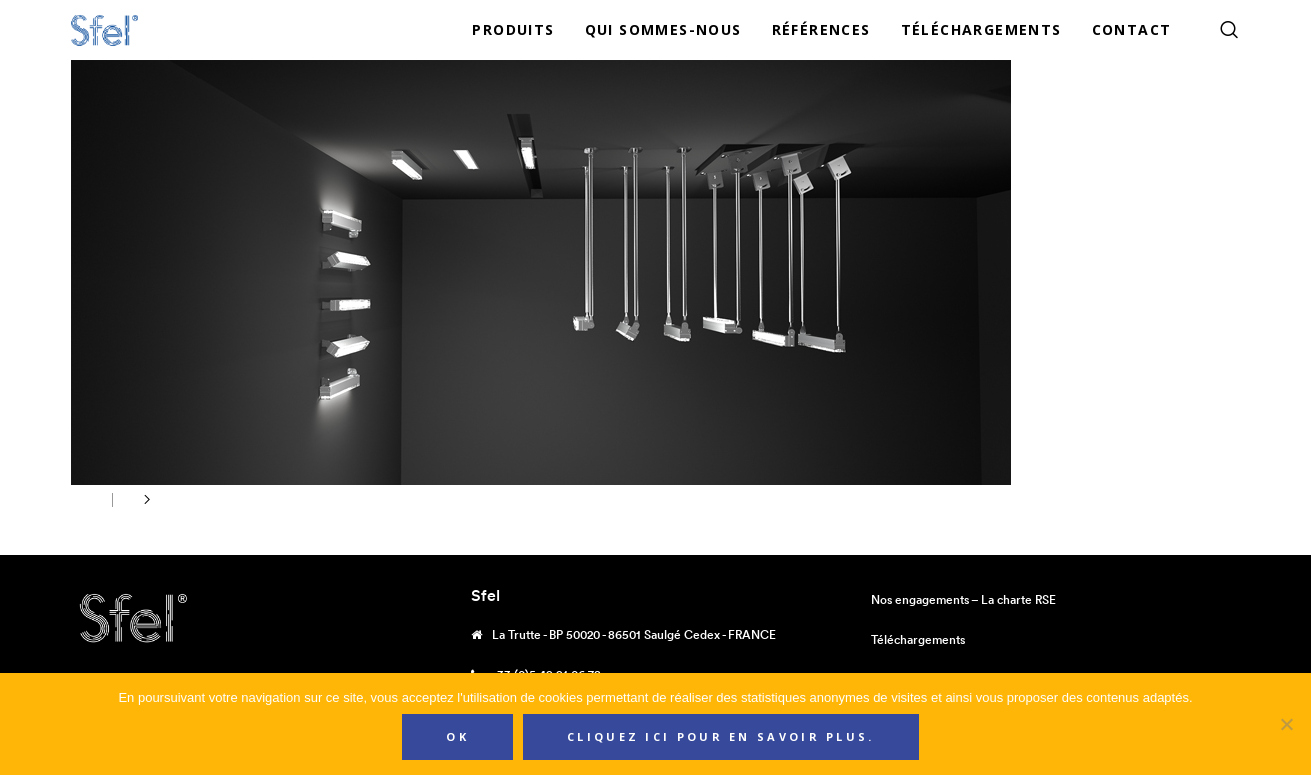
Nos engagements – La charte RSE (963, 599)
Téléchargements (918, 639)
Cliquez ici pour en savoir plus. (721, 736)
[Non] (1286, 724)
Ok (457, 736)
